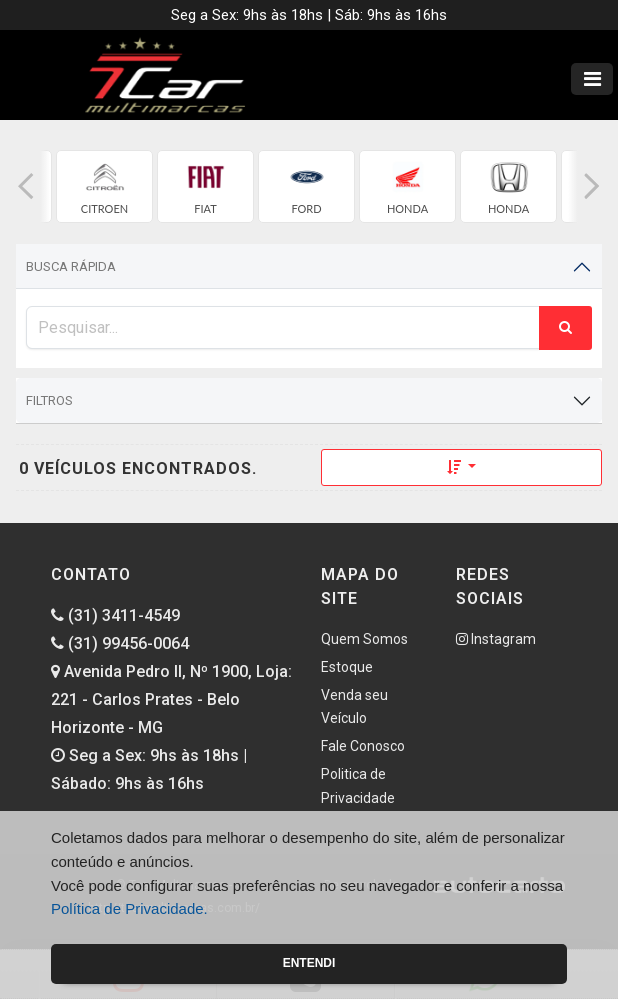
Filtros (49, 400)
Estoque (347, 667)
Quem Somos (364, 639)
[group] (104, 186)
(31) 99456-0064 (120, 643)
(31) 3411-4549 (115, 615)
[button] (26, 186)
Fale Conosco (363, 746)
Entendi (309, 963)
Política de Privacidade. (129, 908)
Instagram (496, 639)
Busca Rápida (71, 266)
